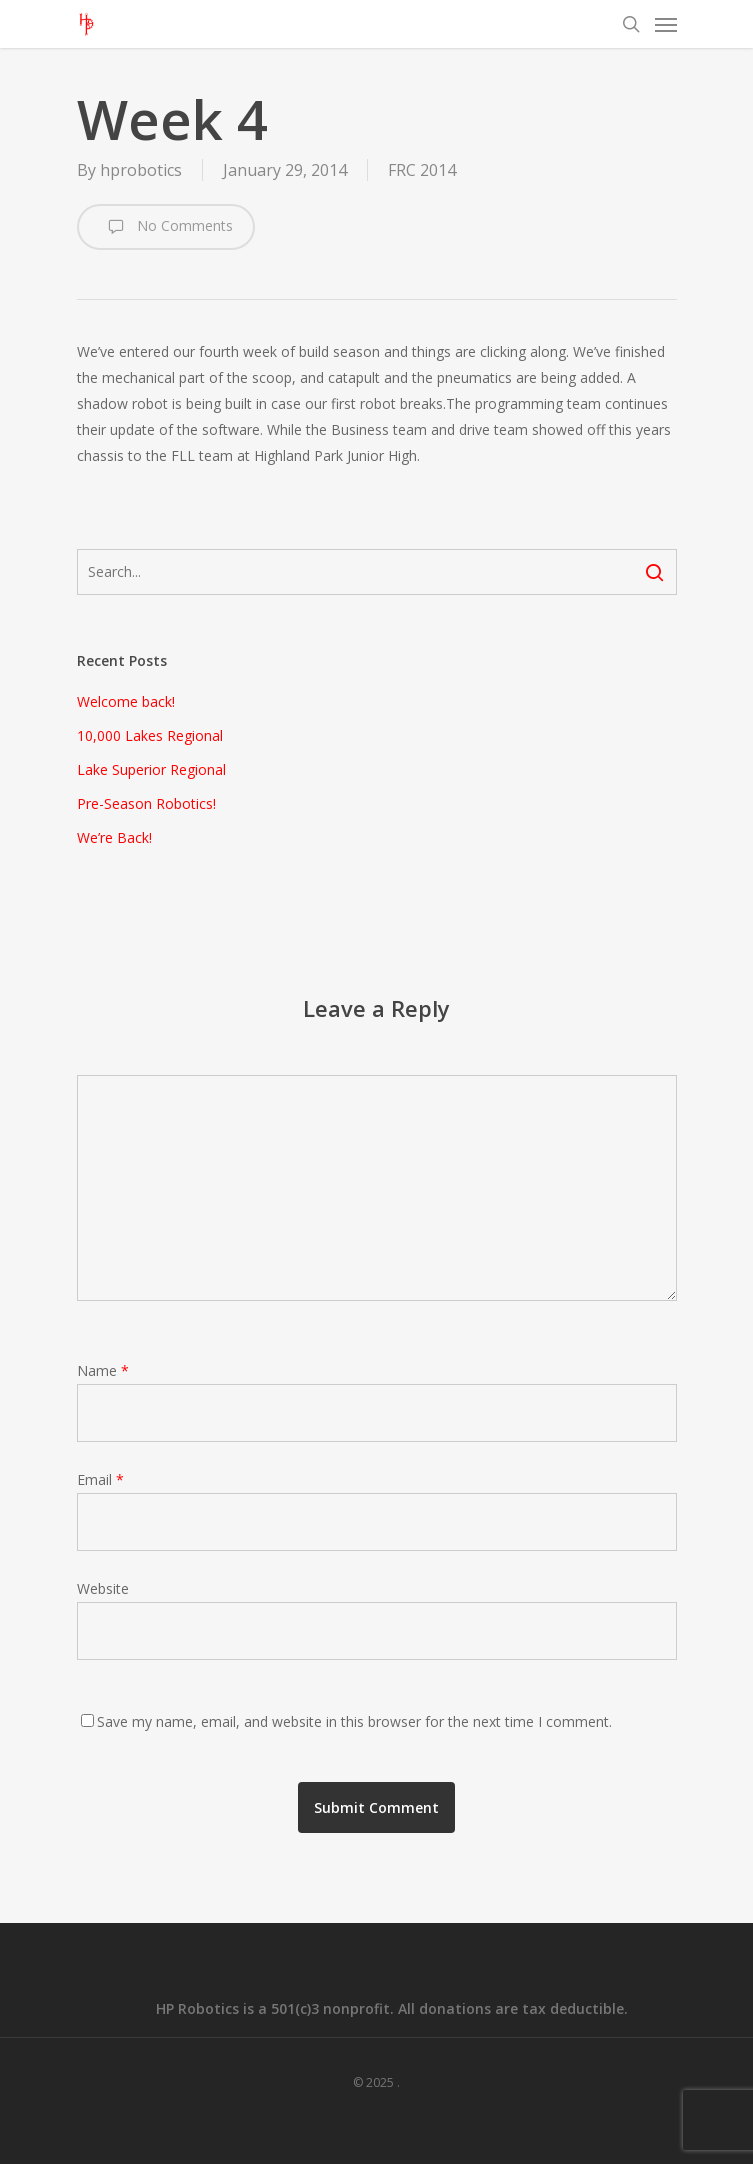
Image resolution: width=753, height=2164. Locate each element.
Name (103, 1370)
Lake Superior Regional (151, 769)
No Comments (166, 227)
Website (103, 1588)
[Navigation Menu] (666, 24)
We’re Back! (114, 837)
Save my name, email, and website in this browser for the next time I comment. (354, 1721)
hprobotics (141, 170)
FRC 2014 (422, 170)
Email (100, 1479)
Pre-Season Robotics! (146, 803)
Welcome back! (126, 701)
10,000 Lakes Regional (150, 735)
